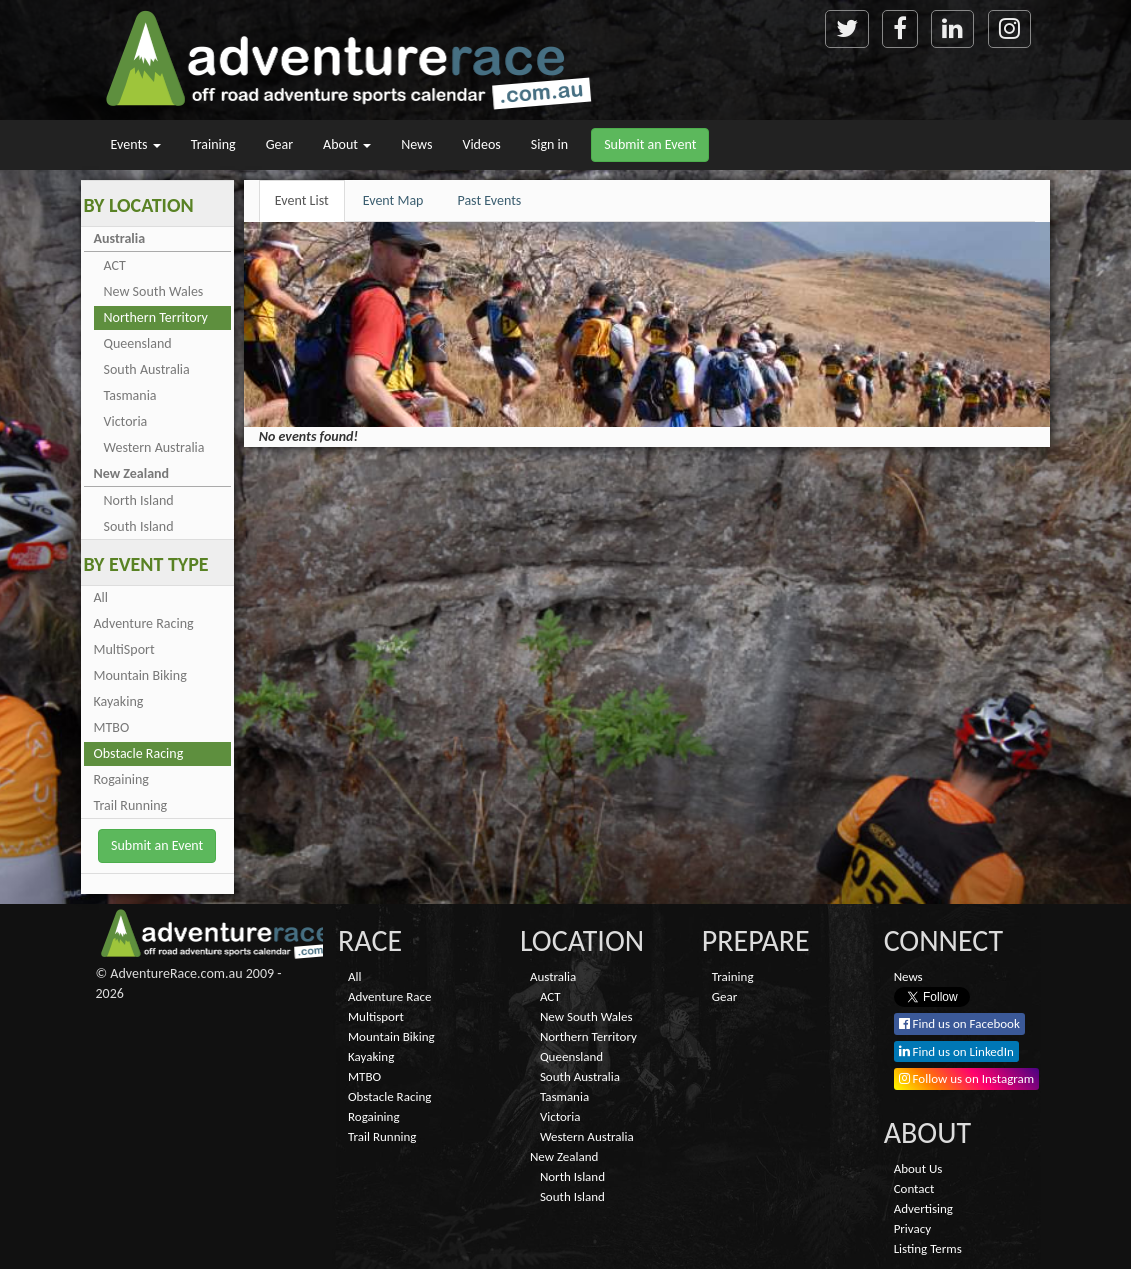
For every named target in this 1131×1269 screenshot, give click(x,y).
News (416, 144)
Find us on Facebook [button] (959, 1023)
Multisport (376, 1016)
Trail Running (131, 805)
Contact (914, 1188)
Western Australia (154, 447)
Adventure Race (389, 996)
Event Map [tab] (393, 200)
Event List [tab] (302, 200)
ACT (115, 265)
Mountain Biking (140, 675)
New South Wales (154, 291)
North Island (139, 500)
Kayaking (119, 701)
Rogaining (121, 779)
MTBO (112, 727)
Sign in (549, 144)
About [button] (347, 144)
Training (213, 144)
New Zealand (132, 473)
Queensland (138, 343)
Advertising (923, 1208)
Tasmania (130, 395)
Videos (481, 144)
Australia (120, 238)
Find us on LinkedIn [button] (956, 1051)
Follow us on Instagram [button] (967, 1078)
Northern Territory (156, 317)
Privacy (913, 1228)
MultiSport (124, 649)
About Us (918, 1168)
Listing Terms (928, 1248)
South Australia (147, 369)
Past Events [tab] (489, 200)
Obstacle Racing (139, 753)
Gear (279, 144)
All (101, 597)
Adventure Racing (144, 623)
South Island (139, 526)
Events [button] (136, 144)
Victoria (126, 421)
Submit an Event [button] (650, 144)
